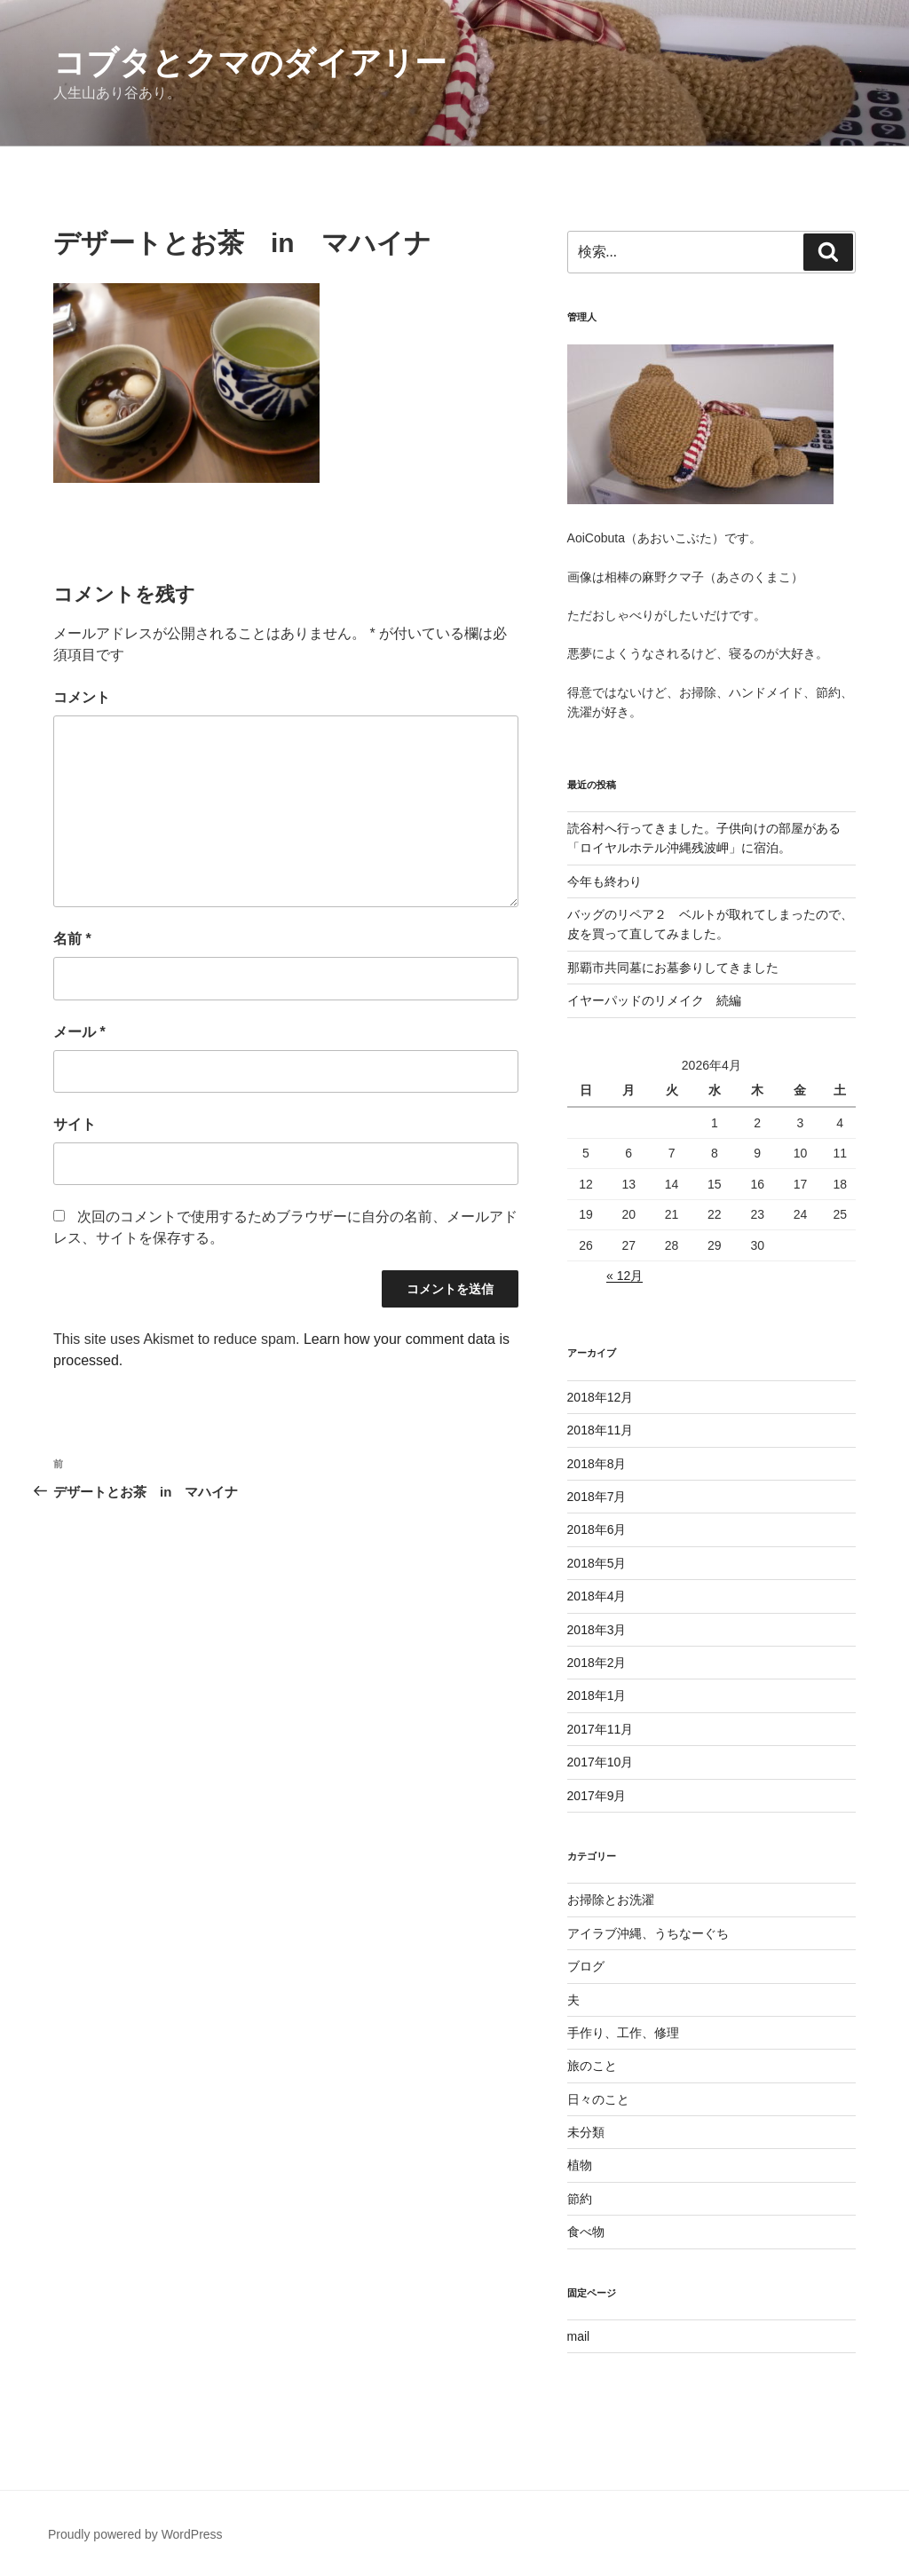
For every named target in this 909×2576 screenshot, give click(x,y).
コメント (81, 697)
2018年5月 (597, 1563)
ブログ (586, 1966)
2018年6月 (597, 1529)
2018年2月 (597, 1662)
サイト (74, 1124)
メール (79, 1031)
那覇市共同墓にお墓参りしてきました (673, 967)
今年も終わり (604, 881)
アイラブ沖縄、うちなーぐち (648, 1933)
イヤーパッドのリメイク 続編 (654, 1000)
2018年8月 (597, 1464)
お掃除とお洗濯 (610, 1899)
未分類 (586, 2132)
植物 (579, 2165)
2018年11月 (600, 1430)
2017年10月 (600, 1762)
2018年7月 (597, 1496)
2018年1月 (597, 1695)
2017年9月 (597, 1796)
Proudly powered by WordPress (135, 2534)
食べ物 (586, 2231)
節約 (579, 2199)
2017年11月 (600, 1729)
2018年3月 (597, 1630)
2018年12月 (600, 1397)
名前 (72, 938)
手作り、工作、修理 (623, 2033)
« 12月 (624, 1275)
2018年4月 (597, 1596)
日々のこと (598, 2099)
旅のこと (592, 2065)
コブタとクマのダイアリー (250, 62)
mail (578, 2336)
